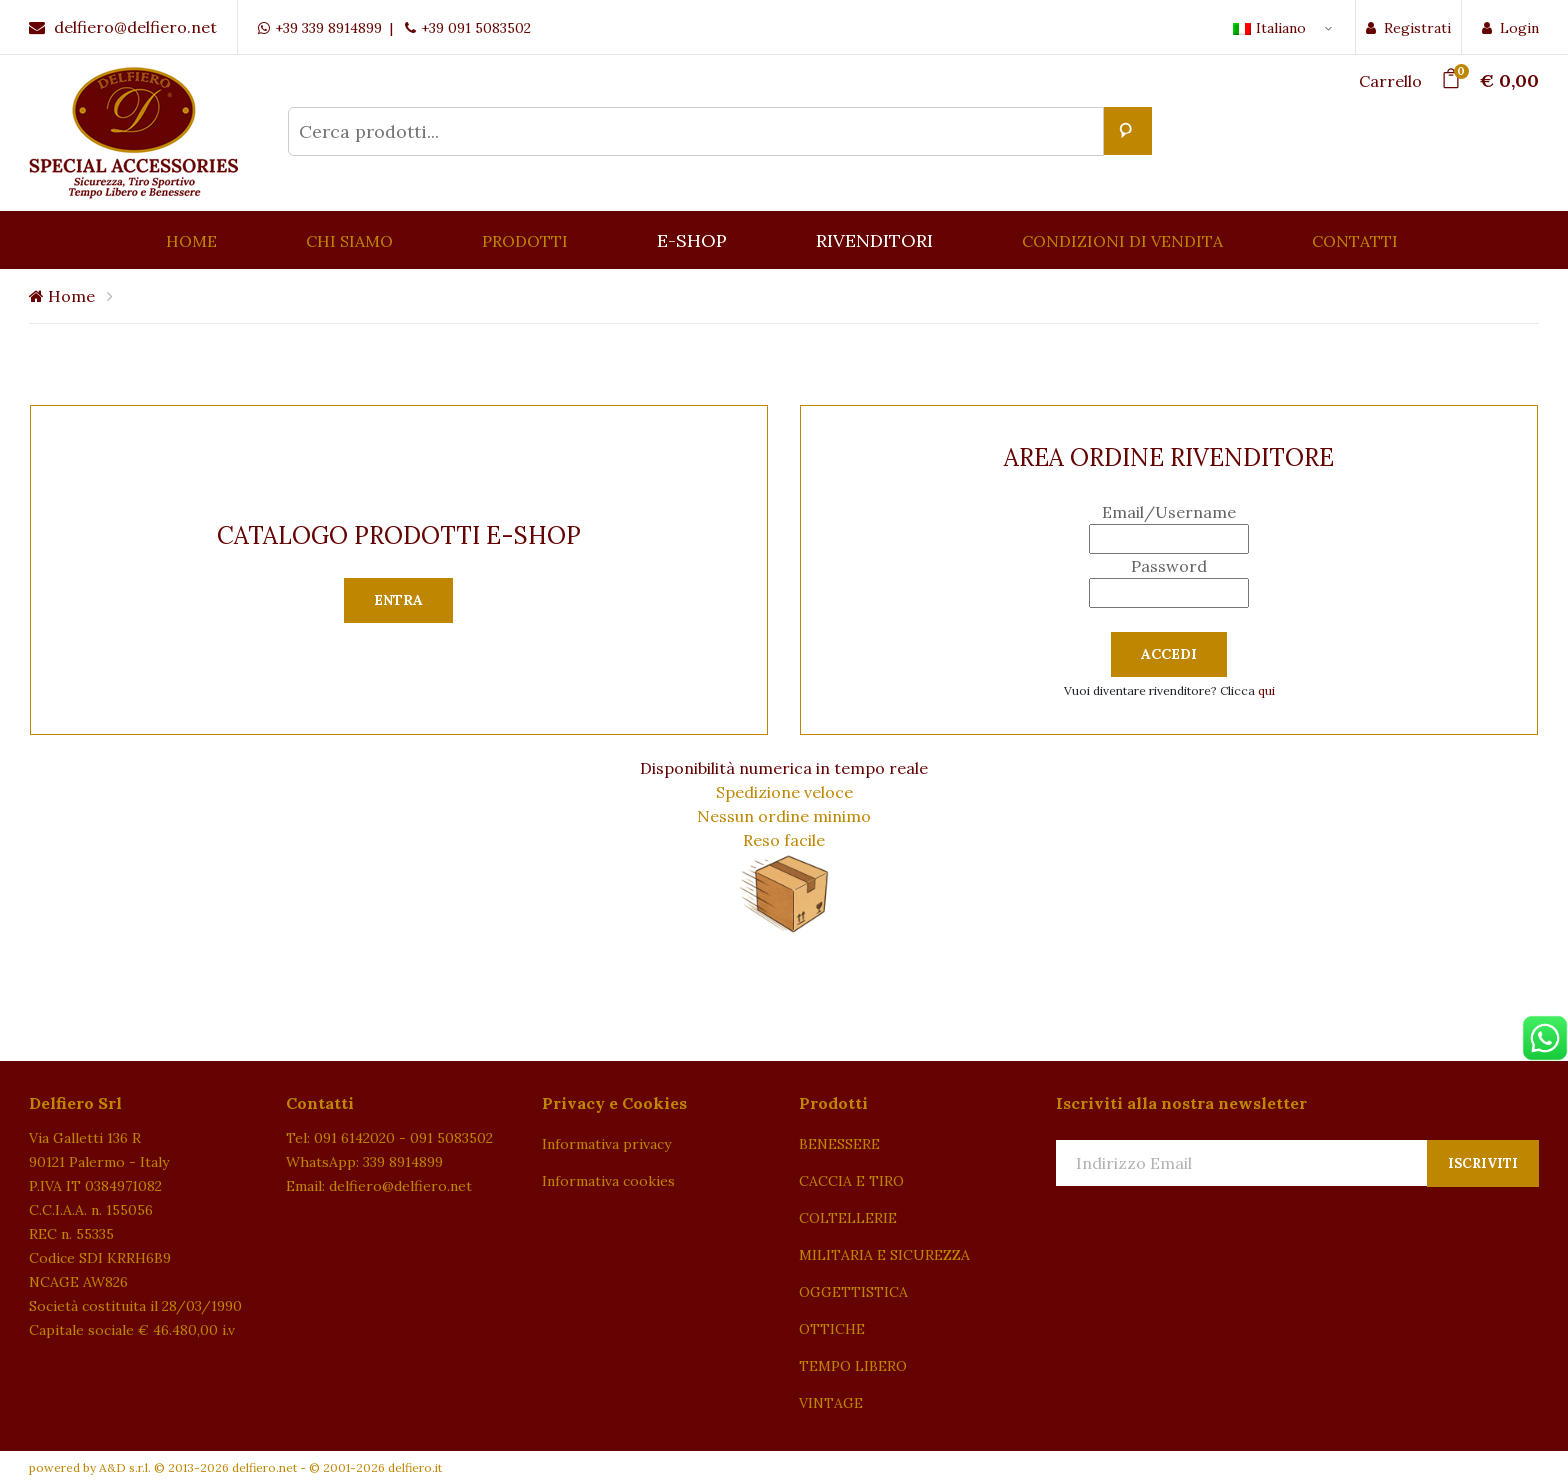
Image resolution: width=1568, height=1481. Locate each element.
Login (1510, 28)
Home (62, 296)
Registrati (1408, 28)
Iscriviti (1483, 1163)
